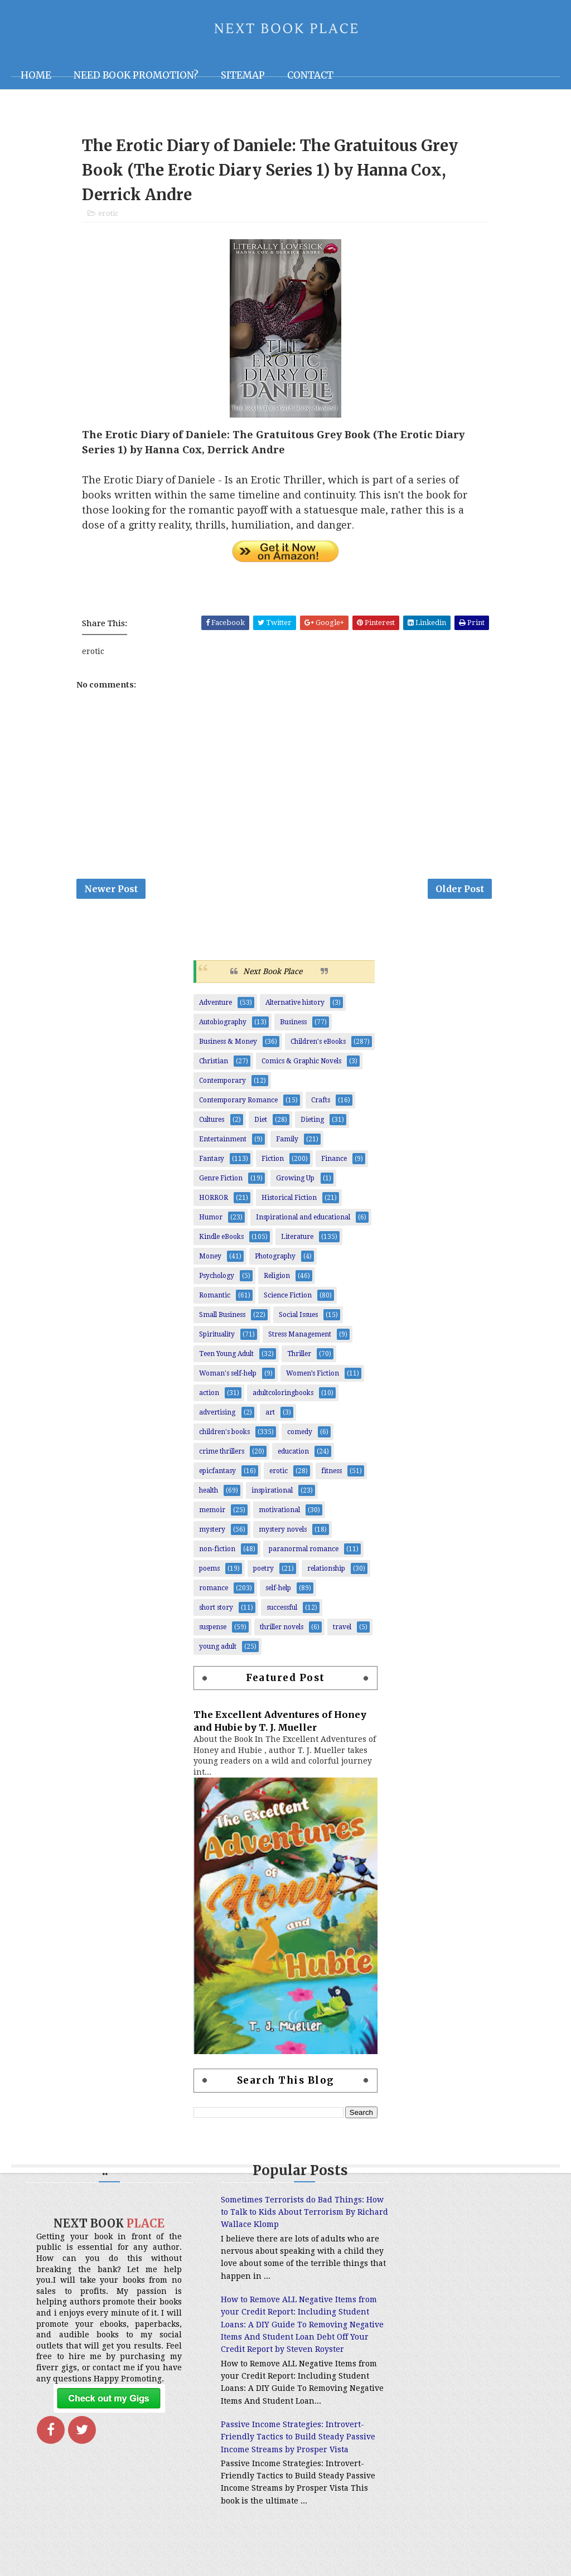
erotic (108, 215)
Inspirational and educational (303, 1220)
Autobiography (222, 1025)
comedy (299, 1435)
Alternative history (295, 1006)
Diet (260, 1123)
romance (213, 1591)
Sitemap (243, 75)
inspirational (272, 1494)
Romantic (214, 1298)
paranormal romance (303, 1552)
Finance (334, 1162)
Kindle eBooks (221, 1240)
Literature (297, 1240)
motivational (279, 1513)
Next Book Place (272, 974)
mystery (212, 1533)
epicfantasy (217, 1474)
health (208, 1494)
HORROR (213, 1201)
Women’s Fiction (312, 1377)
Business (293, 1025)
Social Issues (298, 1318)
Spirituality (217, 1338)
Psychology (216, 1279)
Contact (310, 75)
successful (282, 1611)
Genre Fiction (221, 1181)
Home (36, 75)
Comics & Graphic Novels (301, 1064)
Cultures (211, 1123)
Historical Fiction (289, 1201)
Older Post (459, 891)
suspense (212, 1630)
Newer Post (111, 891)
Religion (277, 1279)
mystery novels (283, 1533)
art (270, 1416)
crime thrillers (221, 1455)
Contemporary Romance (238, 1103)
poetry (263, 1572)
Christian (213, 1064)
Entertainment (222, 1142)
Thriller (299, 1357)
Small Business (222, 1318)
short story (216, 1611)
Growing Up (295, 1181)
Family (287, 1142)
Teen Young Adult (226, 1357)
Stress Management (299, 1338)
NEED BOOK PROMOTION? (136, 75)
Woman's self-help (228, 1377)
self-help (278, 1591)
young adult (217, 1650)
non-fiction (217, 1552)
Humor (210, 1220)
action (209, 1396)
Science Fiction (288, 1298)
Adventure (215, 1006)
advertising (217, 1416)
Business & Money (228, 1045)
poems (209, 1572)
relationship (326, 1572)
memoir (212, 1513)
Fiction (273, 1162)
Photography (275, 1259)
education (293, 1455)
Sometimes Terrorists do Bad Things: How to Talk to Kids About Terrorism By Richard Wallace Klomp (278, 2216)
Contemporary (222, 1084)
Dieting (312, 1123)
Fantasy (211, 1162)
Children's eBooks (318, 1045)
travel (342, 1630)
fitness (331, 1474)
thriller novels (281, 1630)
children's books (224, 1435)
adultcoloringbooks (283, 1396)
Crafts (320, 1103)
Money (210, 1259)
